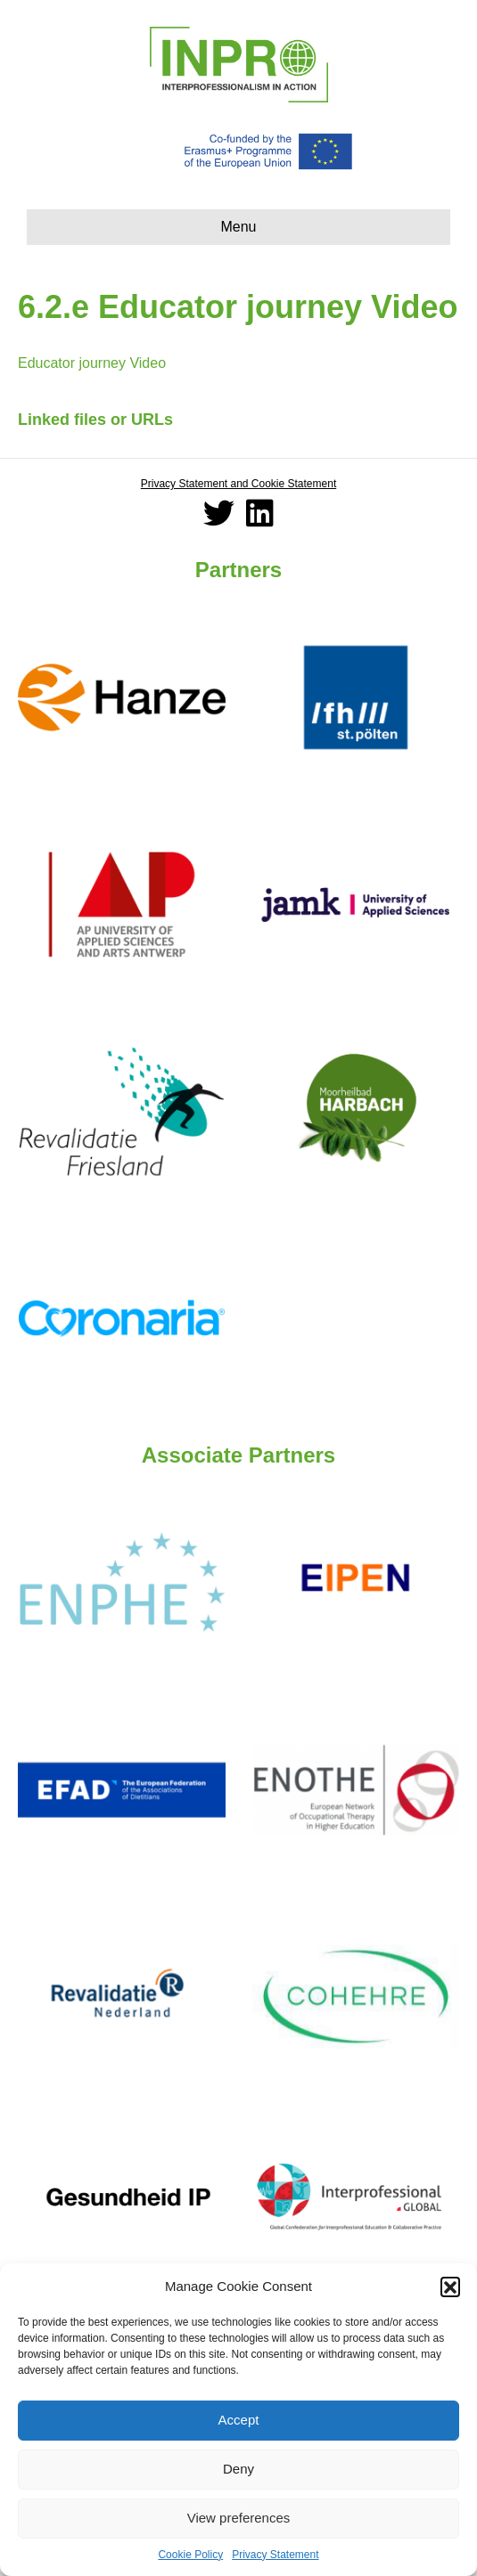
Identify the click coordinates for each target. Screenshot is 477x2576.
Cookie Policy (190, 2554)
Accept (238, 2419)
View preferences (239, 2517)
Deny (238, 2468)
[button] (450, 2286)
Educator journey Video (92, 363)
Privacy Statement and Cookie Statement (238, 483)
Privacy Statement (275, 2554)
